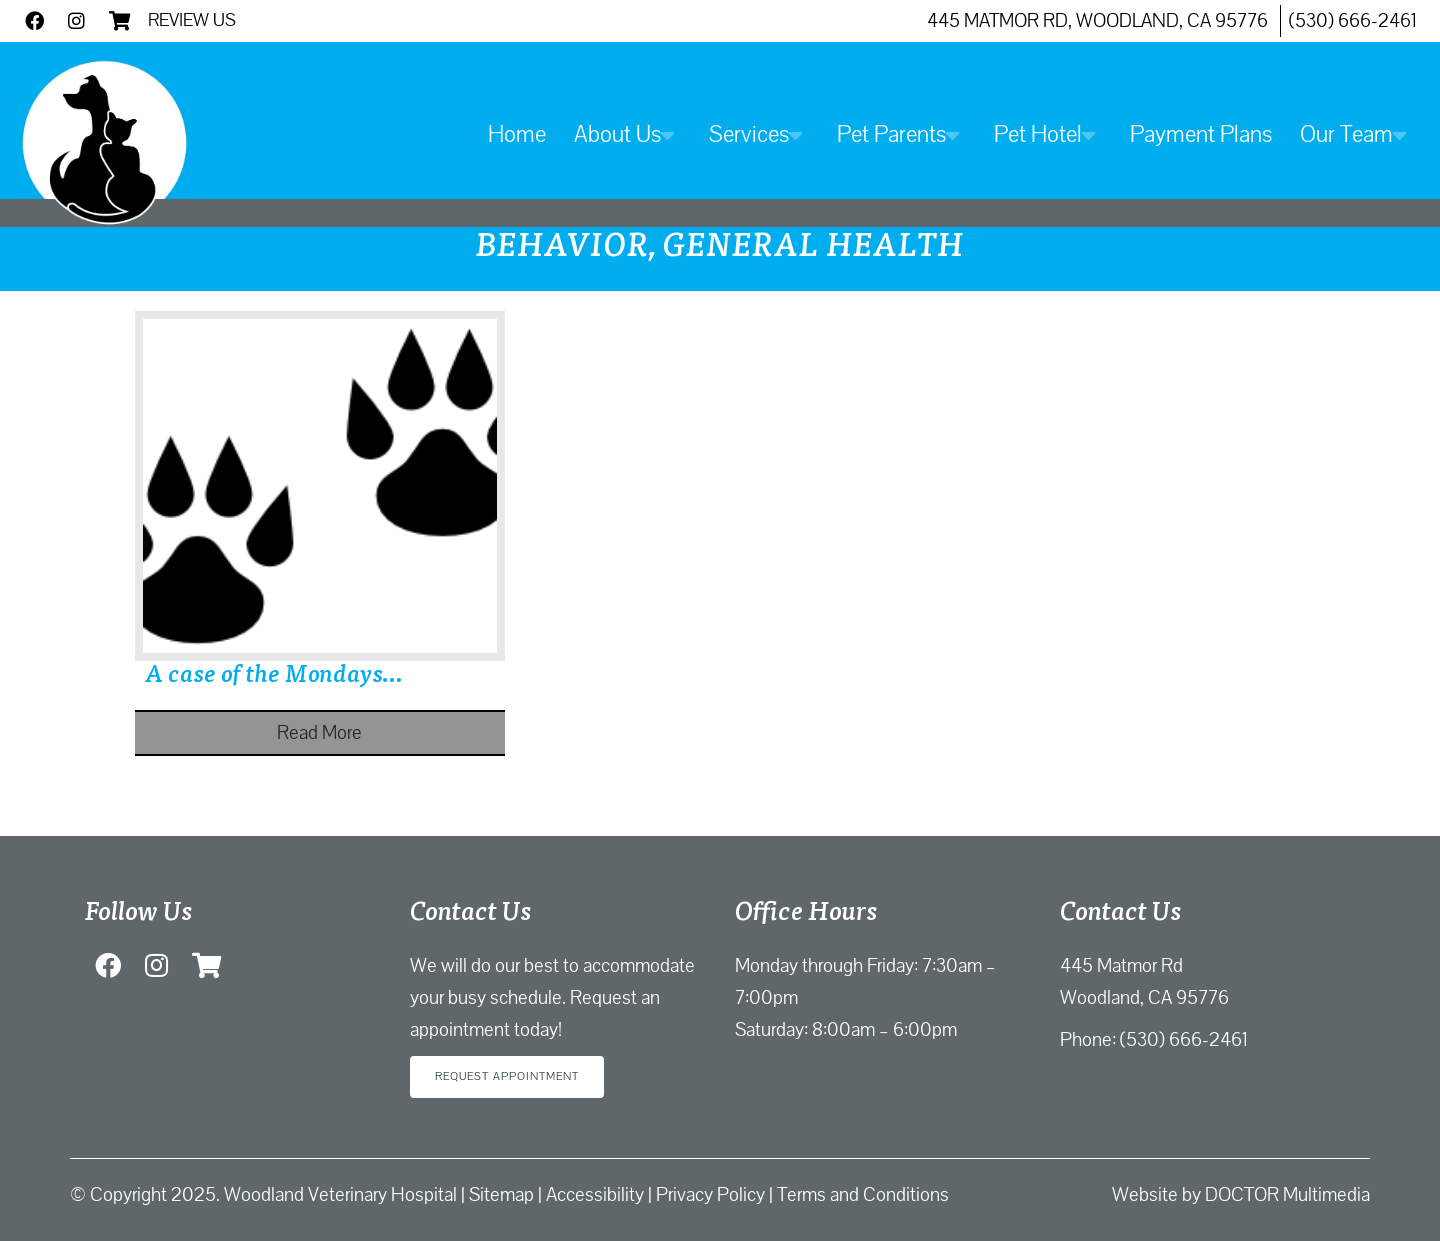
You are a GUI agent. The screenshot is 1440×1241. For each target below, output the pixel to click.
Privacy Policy (710, 1195)
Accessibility (595, 1195)
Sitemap (501, 1195)
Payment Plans (1201, 134)
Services (749, 134)
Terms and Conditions (863, 1195)
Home (517, 134)
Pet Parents (891, 134)
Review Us (192, 20)
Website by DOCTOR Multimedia (1241, 1195)
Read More (319, 733)
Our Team (1346, 134)
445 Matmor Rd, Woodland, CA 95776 (1097, 21)
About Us (617, 134)
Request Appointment (507, 1076)
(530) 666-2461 (1353, 21)
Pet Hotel (1038, 134)
